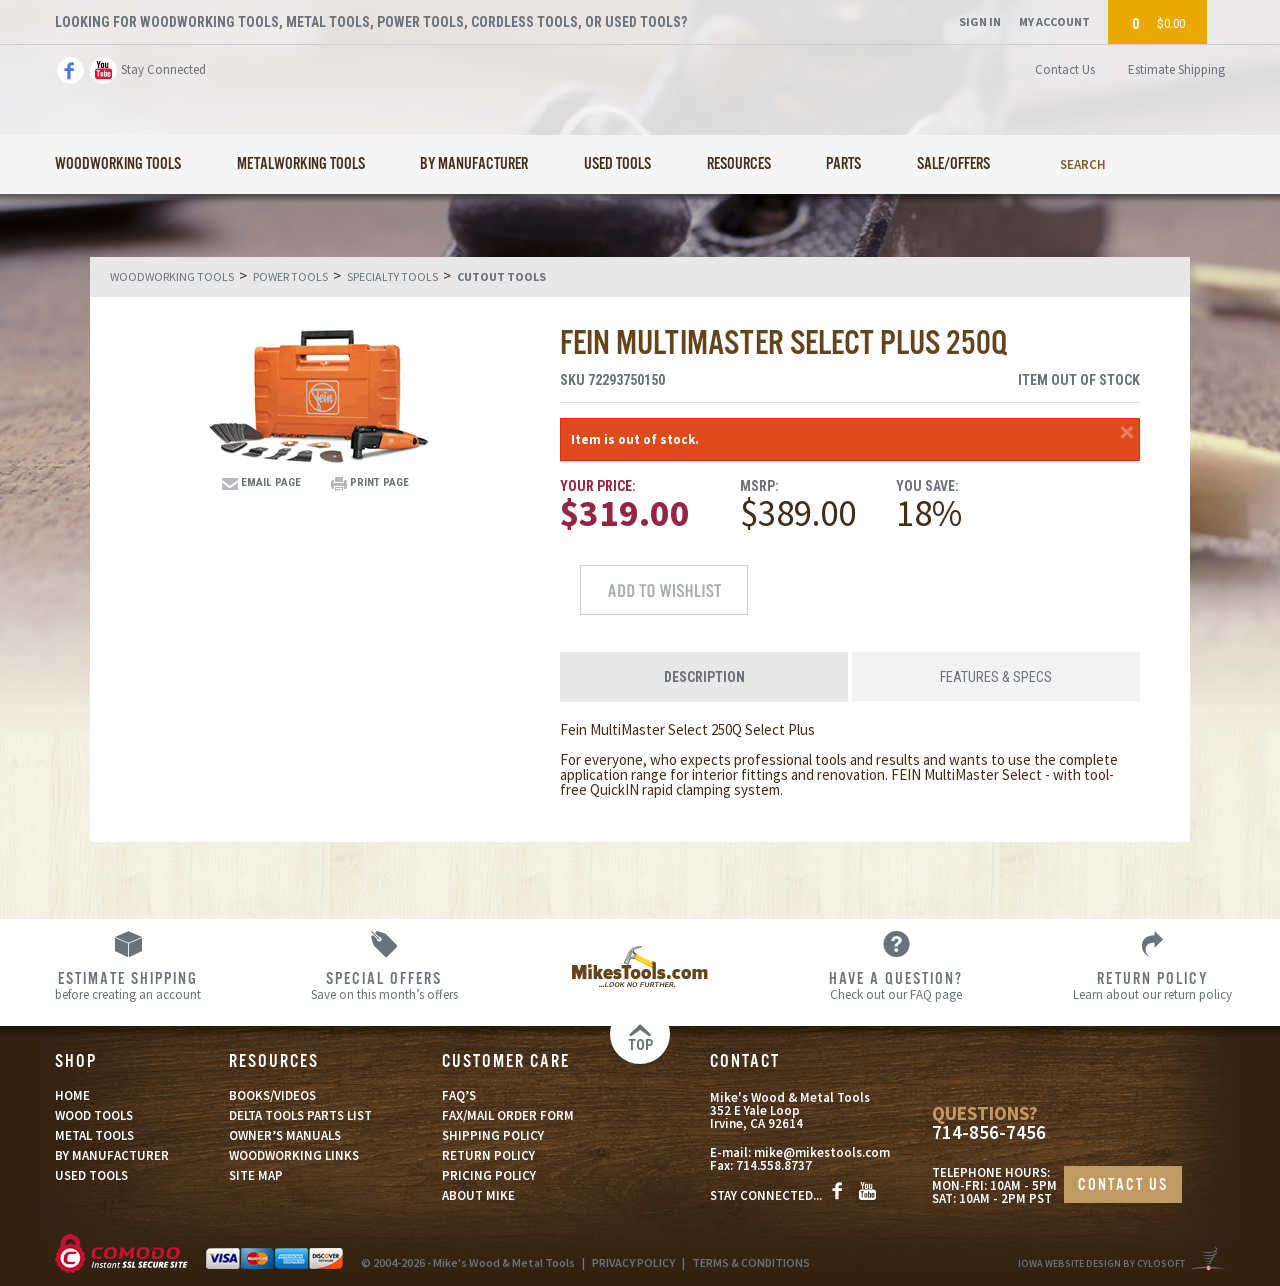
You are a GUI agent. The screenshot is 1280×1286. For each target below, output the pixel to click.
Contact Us (1065, 69)
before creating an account (128, 985)
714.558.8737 (774, 1165)
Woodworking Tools (118, 164)
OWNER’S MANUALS (285, 1135)
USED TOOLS (91, 1175)
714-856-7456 (989, 1132)
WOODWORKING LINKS (294, 1155)
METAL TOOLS (94, 1135)
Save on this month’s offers (384, 985)
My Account (1054, 21)
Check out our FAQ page (896, 985)
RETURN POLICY (488, 1155)
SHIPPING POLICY (493, 1135)
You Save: (927, 486)
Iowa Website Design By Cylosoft (1101, 1263)
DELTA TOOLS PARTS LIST (300, 1115)
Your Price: (598, 486)
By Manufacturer (474, 164)
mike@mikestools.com (822, 1152)
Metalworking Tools (301, 164)
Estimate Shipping (1176, 69)
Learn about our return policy (1152, 985)
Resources (739, 164)
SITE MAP (256, 1175)
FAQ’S (459, 1095)
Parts (843, 164)
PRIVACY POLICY (633, 1262)
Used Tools (617, 164)
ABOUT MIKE (478, 1195)
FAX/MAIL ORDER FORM (508, 1115)
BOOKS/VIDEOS (272, 1095)
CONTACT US (1123, 1185)
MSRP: (759, 486)
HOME (72, 1095)
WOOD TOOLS (94, 1115)
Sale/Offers (953, 164)
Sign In (980, 21)
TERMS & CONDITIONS (751, 1262)
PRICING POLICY (489, 1175)
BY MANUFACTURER (112, 1155)
